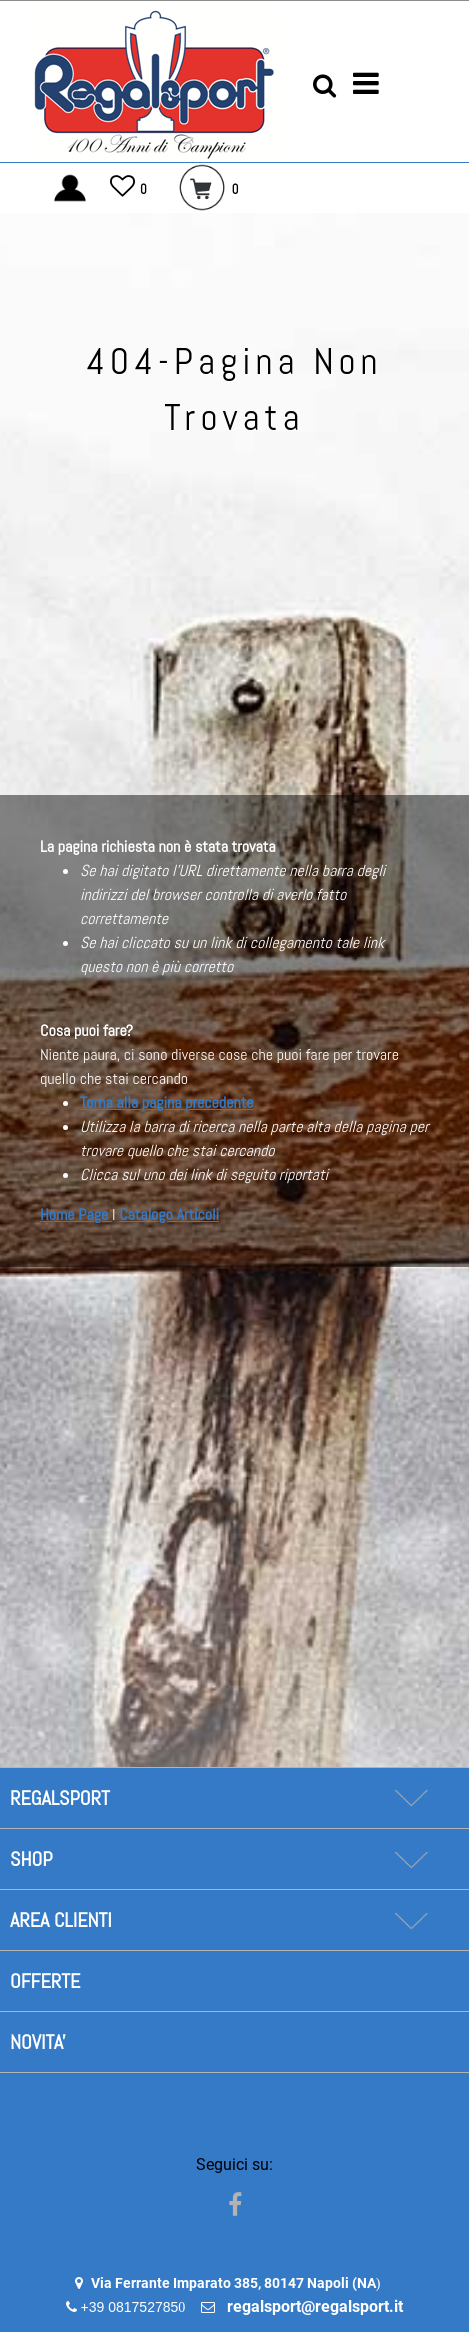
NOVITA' (38, 2042)
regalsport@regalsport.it (315, 2306)
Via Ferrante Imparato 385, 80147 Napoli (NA (233, 2283)
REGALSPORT (60, 1798)
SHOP (31, 1859)
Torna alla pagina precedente (166, 1102)
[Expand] (410, 1798)
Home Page (76, 1214)
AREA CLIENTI (61, 1920)
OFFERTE (45, 1981)
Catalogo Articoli (169, 1214)
